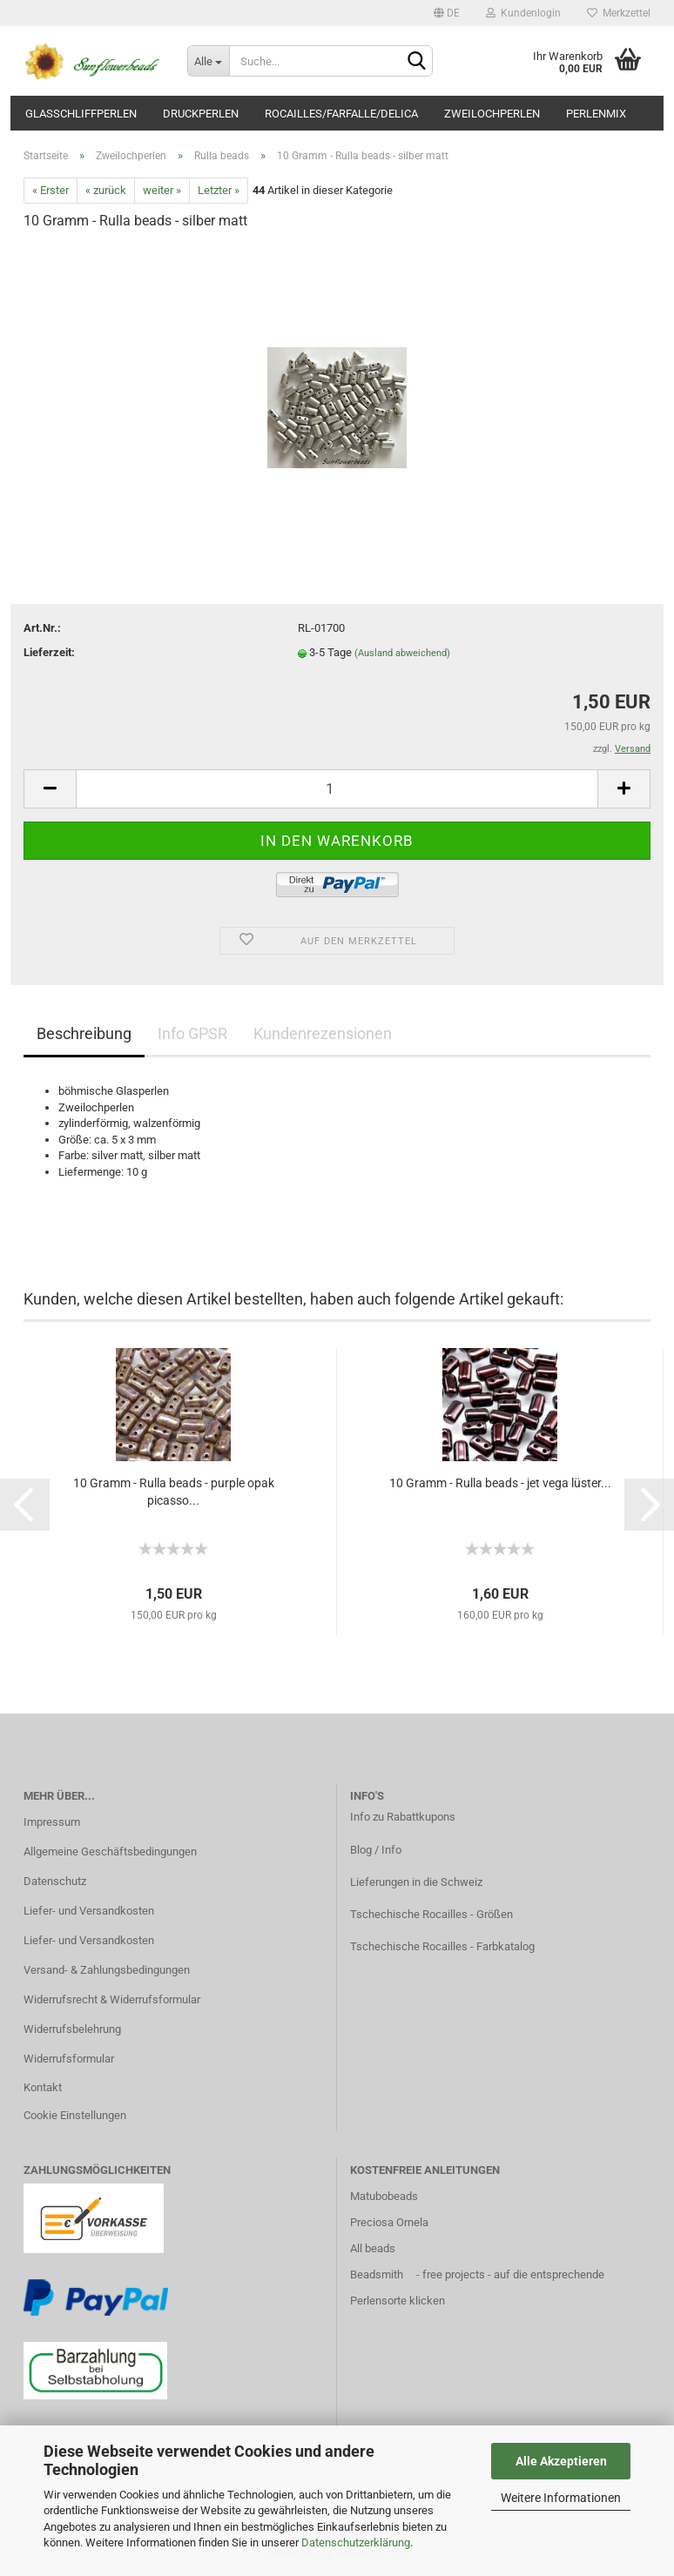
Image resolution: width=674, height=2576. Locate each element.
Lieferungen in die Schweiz (416, 1881)
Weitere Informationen (561, 2498)
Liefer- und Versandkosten (89, 1910)
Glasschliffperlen (81, 113)
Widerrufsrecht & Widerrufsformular (112, 1999)
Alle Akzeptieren (561, 2461)
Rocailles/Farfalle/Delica (341, 113)
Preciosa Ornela (389, 2222)
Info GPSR (192, 1033)
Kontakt (43, 2087)
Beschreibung (84, 1033)
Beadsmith (376, 2274)
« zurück (105, 190)
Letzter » (218, 190)
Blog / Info (375, 1849)
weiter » (162, 190)
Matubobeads (384, 2196)
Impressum (52, 1821)
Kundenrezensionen (322, 1033)
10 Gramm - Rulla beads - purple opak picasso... (173, 1491)
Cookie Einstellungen (75, 2115)
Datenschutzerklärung (355, 2542)
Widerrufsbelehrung (72, 2029)
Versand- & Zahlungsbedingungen (107, 1969)
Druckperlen (201, 113)
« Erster (50, 190)
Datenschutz (55, 1881)
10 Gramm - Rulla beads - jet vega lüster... (500, 1483)
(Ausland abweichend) (402, 653)
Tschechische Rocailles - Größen (431, 1914)
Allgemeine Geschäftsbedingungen (110, 1851)
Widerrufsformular (69, 2058)
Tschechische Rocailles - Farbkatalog (442, 1946)
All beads (372, 2248)
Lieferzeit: (49, 652)
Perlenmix (596, 113)
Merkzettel (618, 13)
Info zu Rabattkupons (402, 1816)
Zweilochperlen (492, 113)
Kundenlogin (523, 13)
